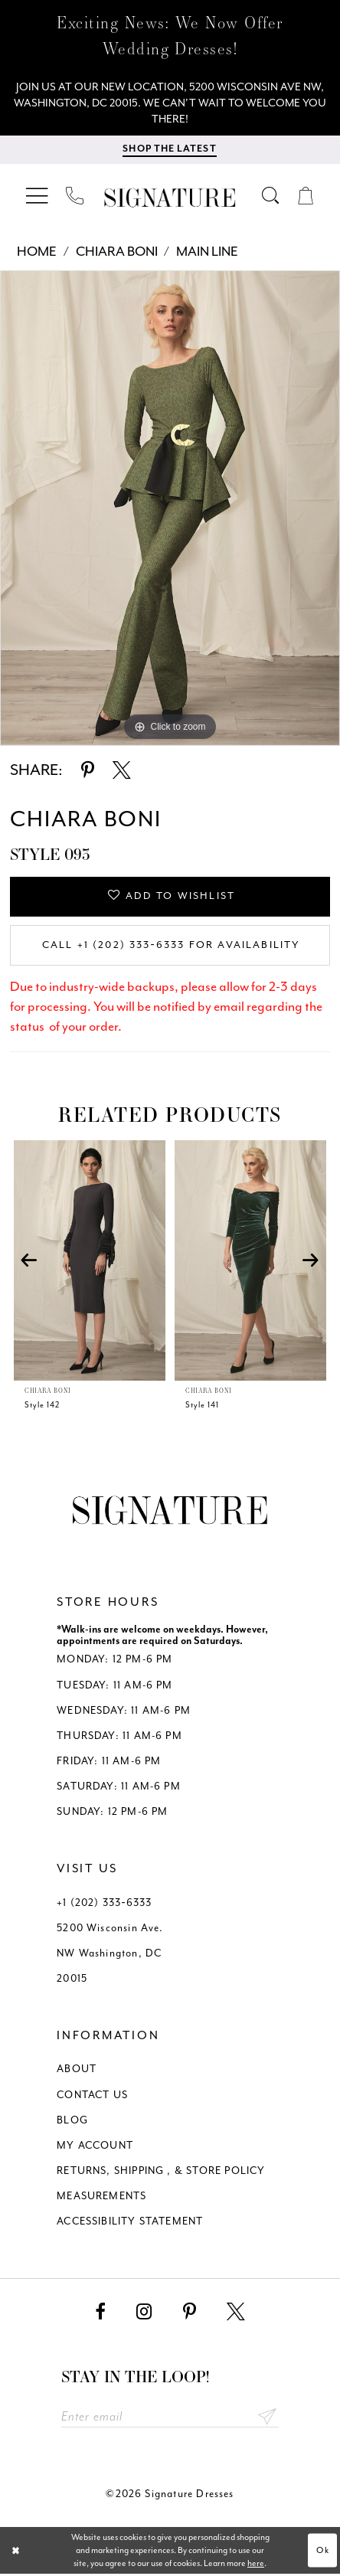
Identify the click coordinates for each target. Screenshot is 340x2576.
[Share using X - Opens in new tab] (122, 771)
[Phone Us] (74, 196)
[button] (38, 195)
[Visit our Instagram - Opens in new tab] (144, 2313)
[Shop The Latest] (169, 150)
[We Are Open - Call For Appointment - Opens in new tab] (170, 103)
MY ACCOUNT (95, 2146)
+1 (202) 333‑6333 (104, 1904)
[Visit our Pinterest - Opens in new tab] (189, 2313)
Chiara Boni (117, 252)
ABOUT (76, 2070)
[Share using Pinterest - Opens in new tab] (87, 771)
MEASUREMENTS (101, 2198)
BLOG (72, 2121)
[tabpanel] (170, 509)
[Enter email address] (170, 2418)
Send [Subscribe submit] (267, 2418)
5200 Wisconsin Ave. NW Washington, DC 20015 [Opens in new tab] (110, 1954)
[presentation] (89, 1262)
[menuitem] (38, 195)
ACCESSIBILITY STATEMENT (130, 2223)
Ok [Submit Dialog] (322, 2552)
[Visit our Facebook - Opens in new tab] (100, 2313)
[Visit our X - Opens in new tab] (236, 2313)
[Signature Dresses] (170, 198)
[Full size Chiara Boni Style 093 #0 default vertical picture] (170, 509)
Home (37, 252)
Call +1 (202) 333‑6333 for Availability (171, 946)
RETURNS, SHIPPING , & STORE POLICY (161, 2172)
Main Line (207, 252)
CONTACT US (92, 2096)
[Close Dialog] (15, 2552)
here (255, 2565)
